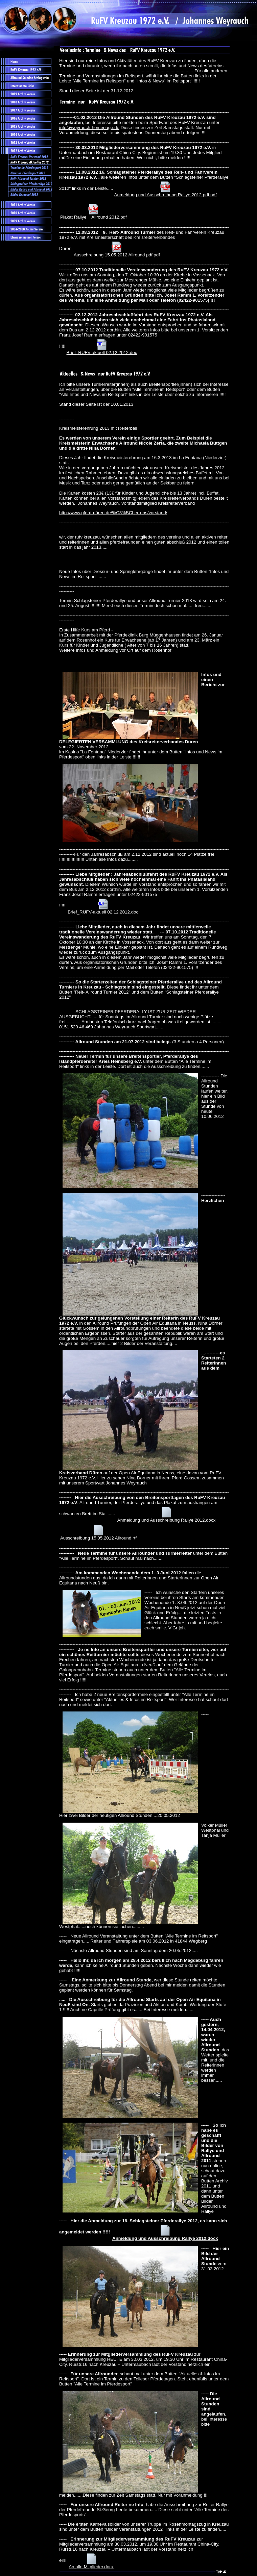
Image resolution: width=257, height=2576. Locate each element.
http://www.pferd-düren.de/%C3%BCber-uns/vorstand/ (113, 512)
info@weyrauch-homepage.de (89, 127)
